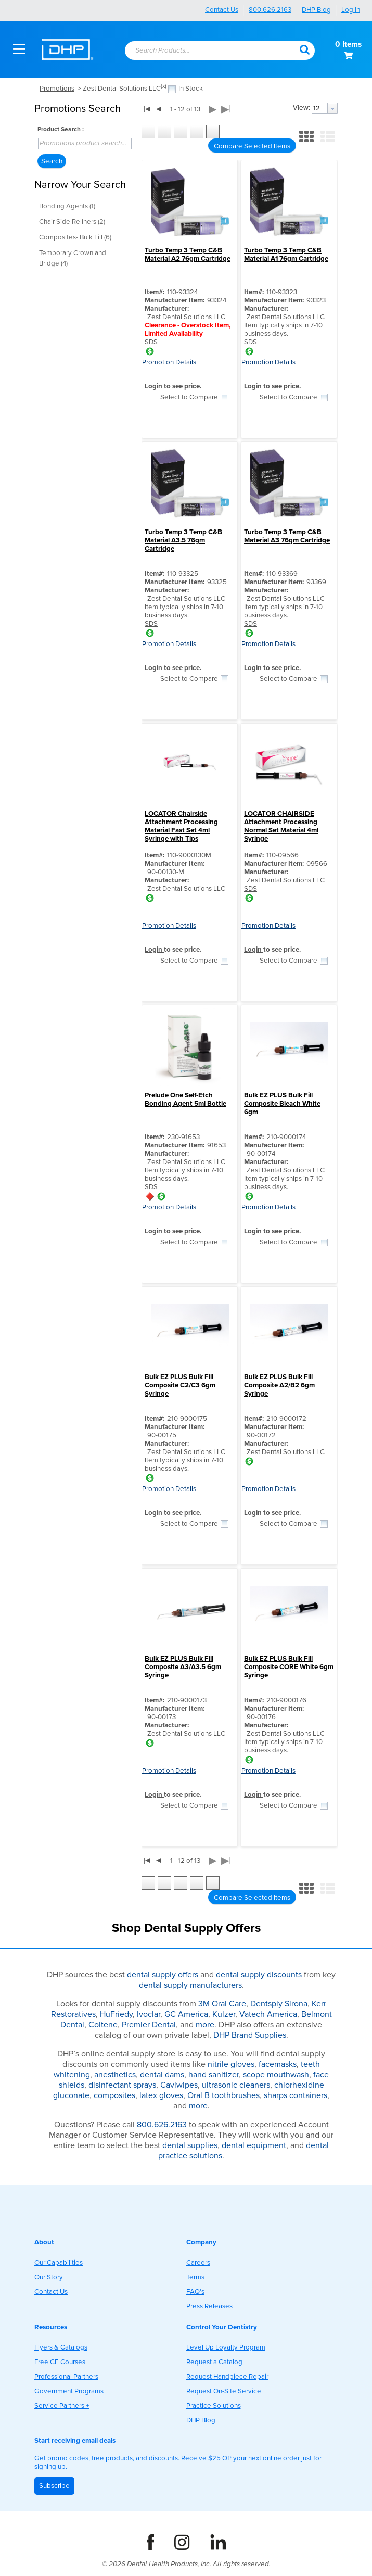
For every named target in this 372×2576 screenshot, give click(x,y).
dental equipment (254, 2145)
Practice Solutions (213, 2406)
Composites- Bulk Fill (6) (75, 237)
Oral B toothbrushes (223, 2095)
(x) (163, 86)
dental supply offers (162, 1974)
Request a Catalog (214, 2362)
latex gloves (161, 2095)
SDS (151, 342)
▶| (226, 109)
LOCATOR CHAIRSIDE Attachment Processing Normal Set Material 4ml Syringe (281, 826)
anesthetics (115, 2074)
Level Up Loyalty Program (225, 2347)
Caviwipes (179, 2085)
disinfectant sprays (122, 2085)
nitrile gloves (231, 2064)
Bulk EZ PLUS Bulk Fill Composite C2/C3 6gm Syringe (180, 1385)
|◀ (147, 108)
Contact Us (221, 10)
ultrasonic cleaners (236, 2085)
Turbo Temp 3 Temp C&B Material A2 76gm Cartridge (187, 254)
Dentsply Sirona (278, 2004)
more (205, 2024)
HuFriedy (116, 2014)
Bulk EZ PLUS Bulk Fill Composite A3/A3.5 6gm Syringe (183, 1667)
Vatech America (268, 2014)
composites (114, 2095)
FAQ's (195, 2292)
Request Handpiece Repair (227, 2376)
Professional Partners (66, 2376)
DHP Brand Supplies (249, 2035)
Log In (350, 10)
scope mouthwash (276, 2074)
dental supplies (189, 2145)
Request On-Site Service (223, 2391)
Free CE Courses (59, 2362)
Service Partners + (61, 2406)
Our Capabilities (58, 2262)
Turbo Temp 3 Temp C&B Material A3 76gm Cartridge (287, 536)
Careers (198, 2262)
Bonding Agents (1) (67, 206)
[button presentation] (332, 108)
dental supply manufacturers (190, 1985)
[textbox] (201, 51)
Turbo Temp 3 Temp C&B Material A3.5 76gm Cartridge (183, 540)
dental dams (162, 2074)
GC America (186, 2014)
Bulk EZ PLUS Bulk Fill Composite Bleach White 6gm (282, 1103)
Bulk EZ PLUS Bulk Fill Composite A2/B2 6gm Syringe (279, 1385)
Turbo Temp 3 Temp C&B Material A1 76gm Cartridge (286, 254)
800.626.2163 (270, 10)
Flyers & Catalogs (60, 2347)
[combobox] (207, 51)
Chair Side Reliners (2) (72, 222)
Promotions (57, 88)
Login (154, 386)
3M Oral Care (222, 2004)
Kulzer (223, 2014)
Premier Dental (149, 2024)
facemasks (278, 2064)
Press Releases (209, 2306)
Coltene (103, 2024)
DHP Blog (316, 10)
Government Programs (69, 2391)
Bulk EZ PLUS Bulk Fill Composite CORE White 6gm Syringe (288, 1667)
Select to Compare (189, 397)
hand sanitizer (213, 2074)
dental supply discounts (259, 1974)
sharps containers (295, 2095)
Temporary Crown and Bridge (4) (72, 258)
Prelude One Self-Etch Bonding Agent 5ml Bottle (185, 1099)
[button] (304, 49)
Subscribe (54, 2486)
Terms (195, 2277)
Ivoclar (148, 2014)
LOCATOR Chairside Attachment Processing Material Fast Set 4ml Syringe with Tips (181, 826)
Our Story (48, 2277)
